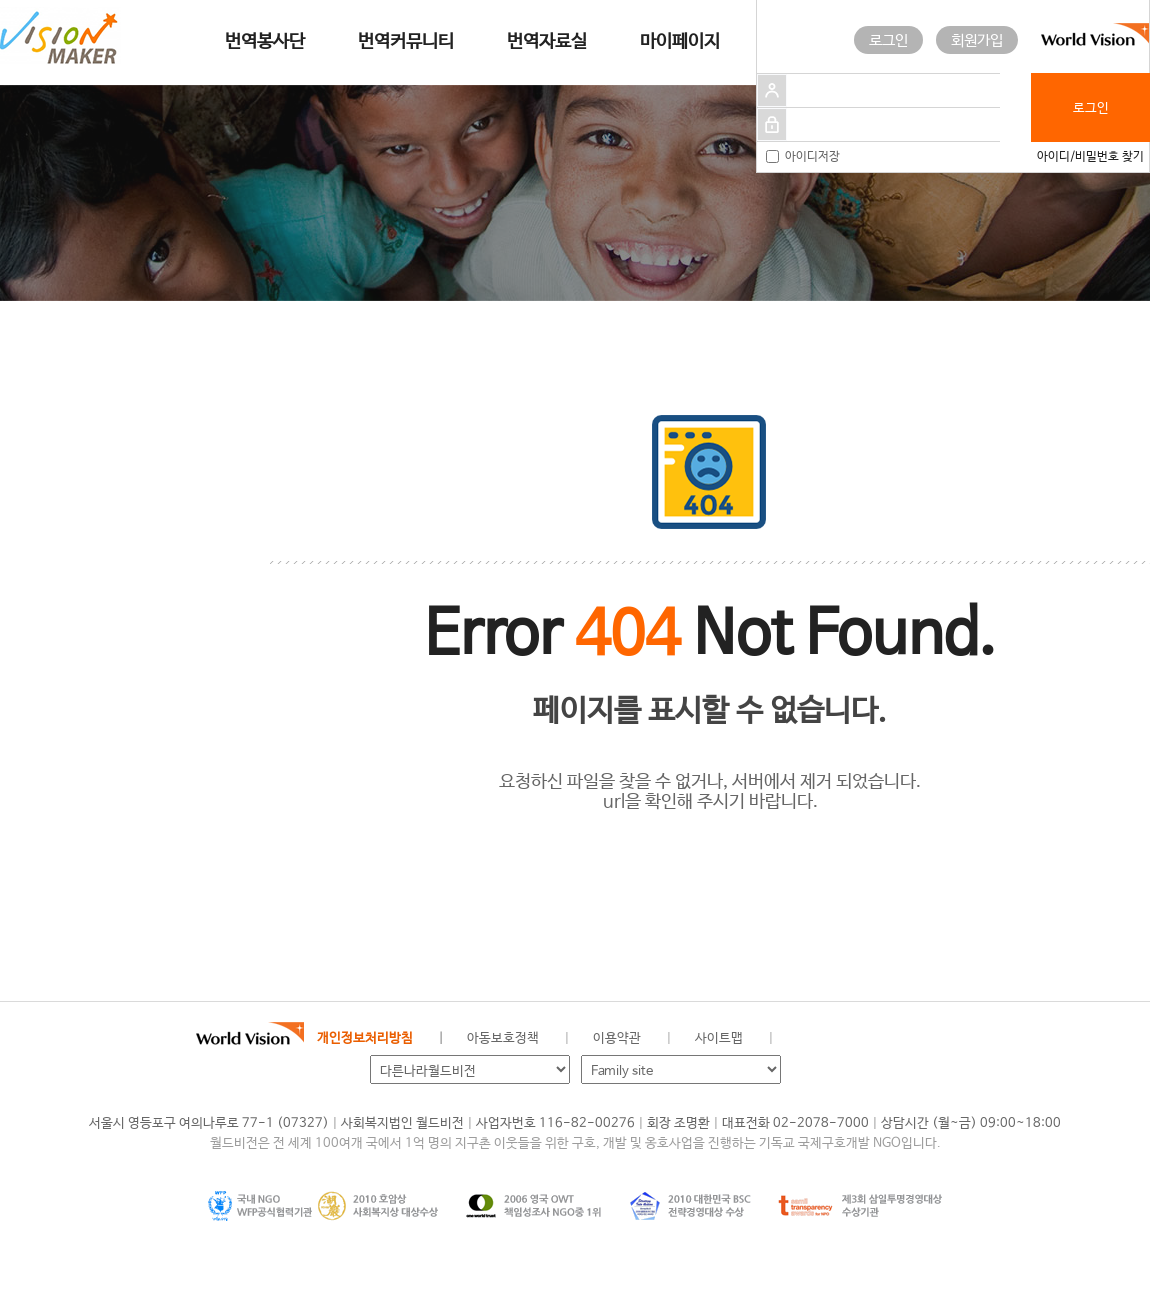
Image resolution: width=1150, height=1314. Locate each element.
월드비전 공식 (804, 1039)
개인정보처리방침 (365, 1038)
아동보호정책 (503, 1038)
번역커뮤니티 (406, 42)
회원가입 (977, 40)
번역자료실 (547, 42)
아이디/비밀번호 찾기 (1090, 157)
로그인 (888, 40)
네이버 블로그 (871, 1039)
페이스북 (837, 1039)
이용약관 (617, 1038)
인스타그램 (904, 1039)
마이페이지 (680, 42)
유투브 (938, 1039)
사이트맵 (719, 1038)
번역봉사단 (265, 42)
